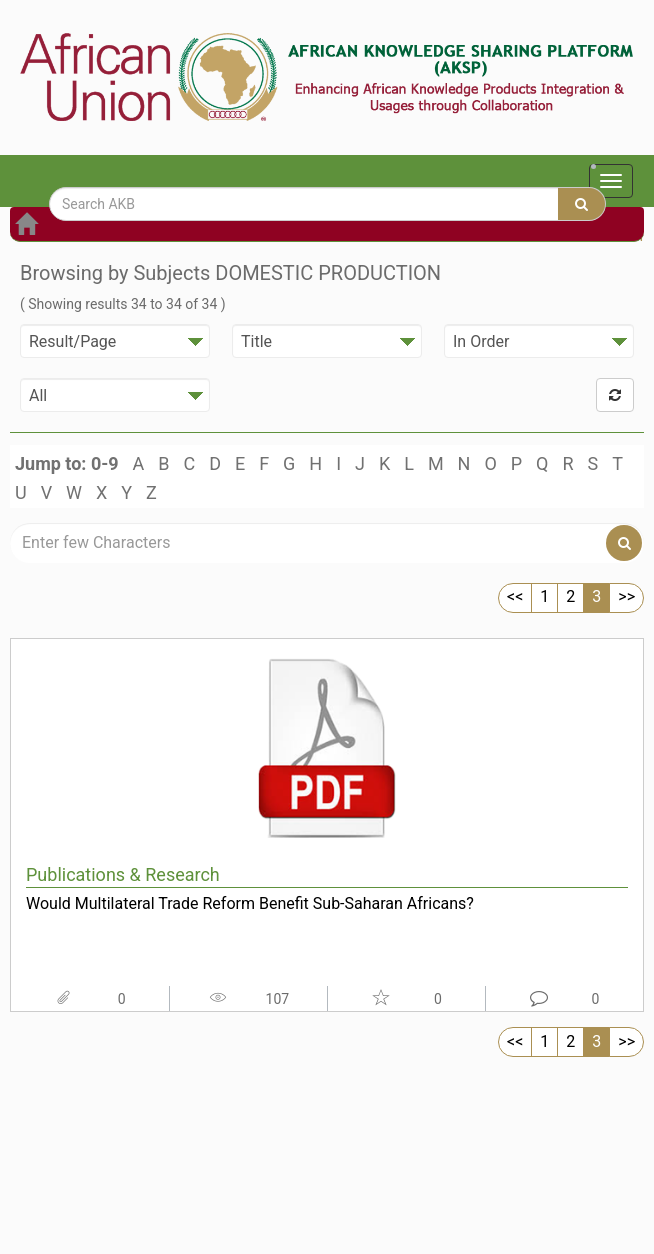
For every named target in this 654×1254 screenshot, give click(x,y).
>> (626, 596)
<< (515, 596)
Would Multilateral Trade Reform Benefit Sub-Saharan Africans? (250, 903)
